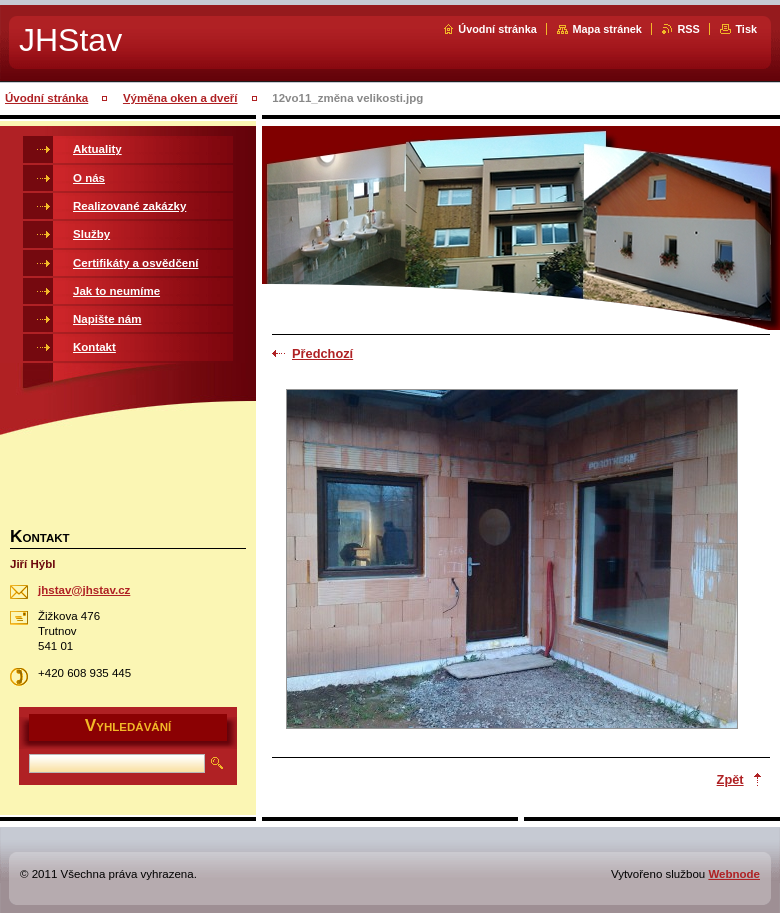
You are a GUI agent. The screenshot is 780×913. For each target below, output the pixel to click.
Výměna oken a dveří (180, 98)
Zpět (730, 779)
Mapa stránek (607, 29)
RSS (688, 29)
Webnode (734, 874)
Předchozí (322, 353)
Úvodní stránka (497, 29)
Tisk (746, 29)
